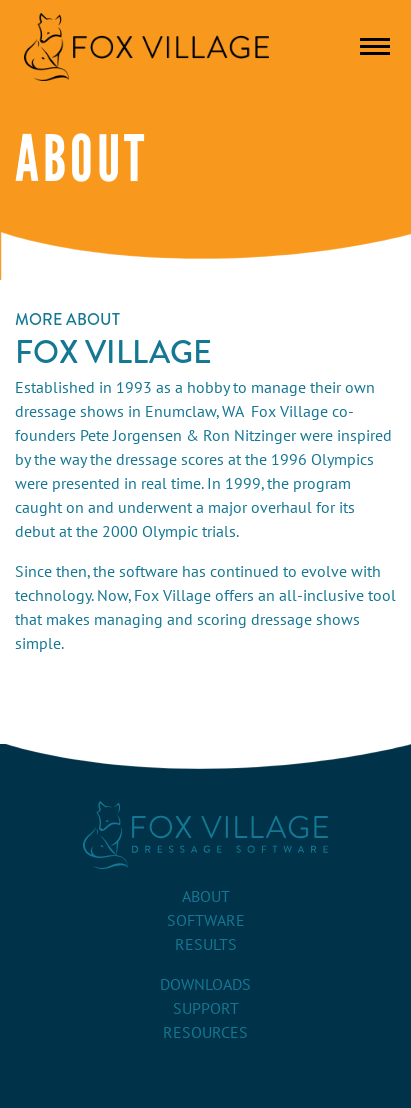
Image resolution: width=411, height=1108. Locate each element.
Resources (205, 1033)
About (206, 897)
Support (206, 1009)
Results (206, 945)
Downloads (205, 985)
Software (206, 921)
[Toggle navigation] (375, 46)
